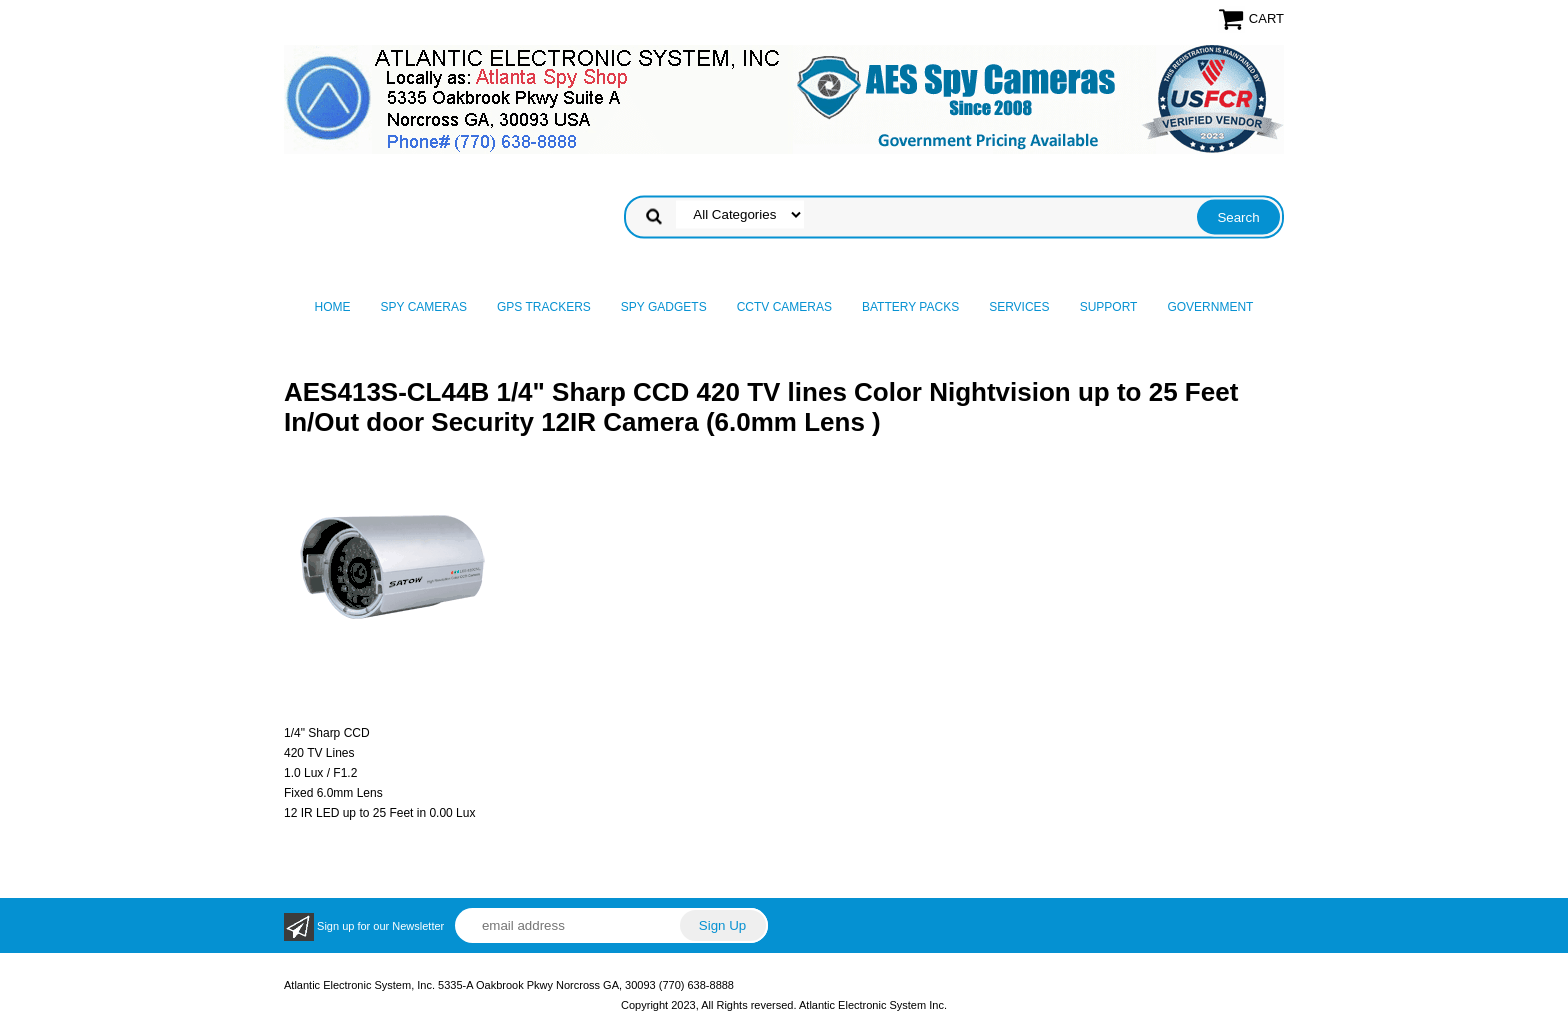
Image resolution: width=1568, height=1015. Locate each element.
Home (333, 307)
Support (1109, 307)
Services (1019, 307)
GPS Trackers (544, 307)
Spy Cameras (424, 307)
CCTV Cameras (784, 307)
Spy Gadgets (664, 307)
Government (1210, 307)
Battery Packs (910, 307)
